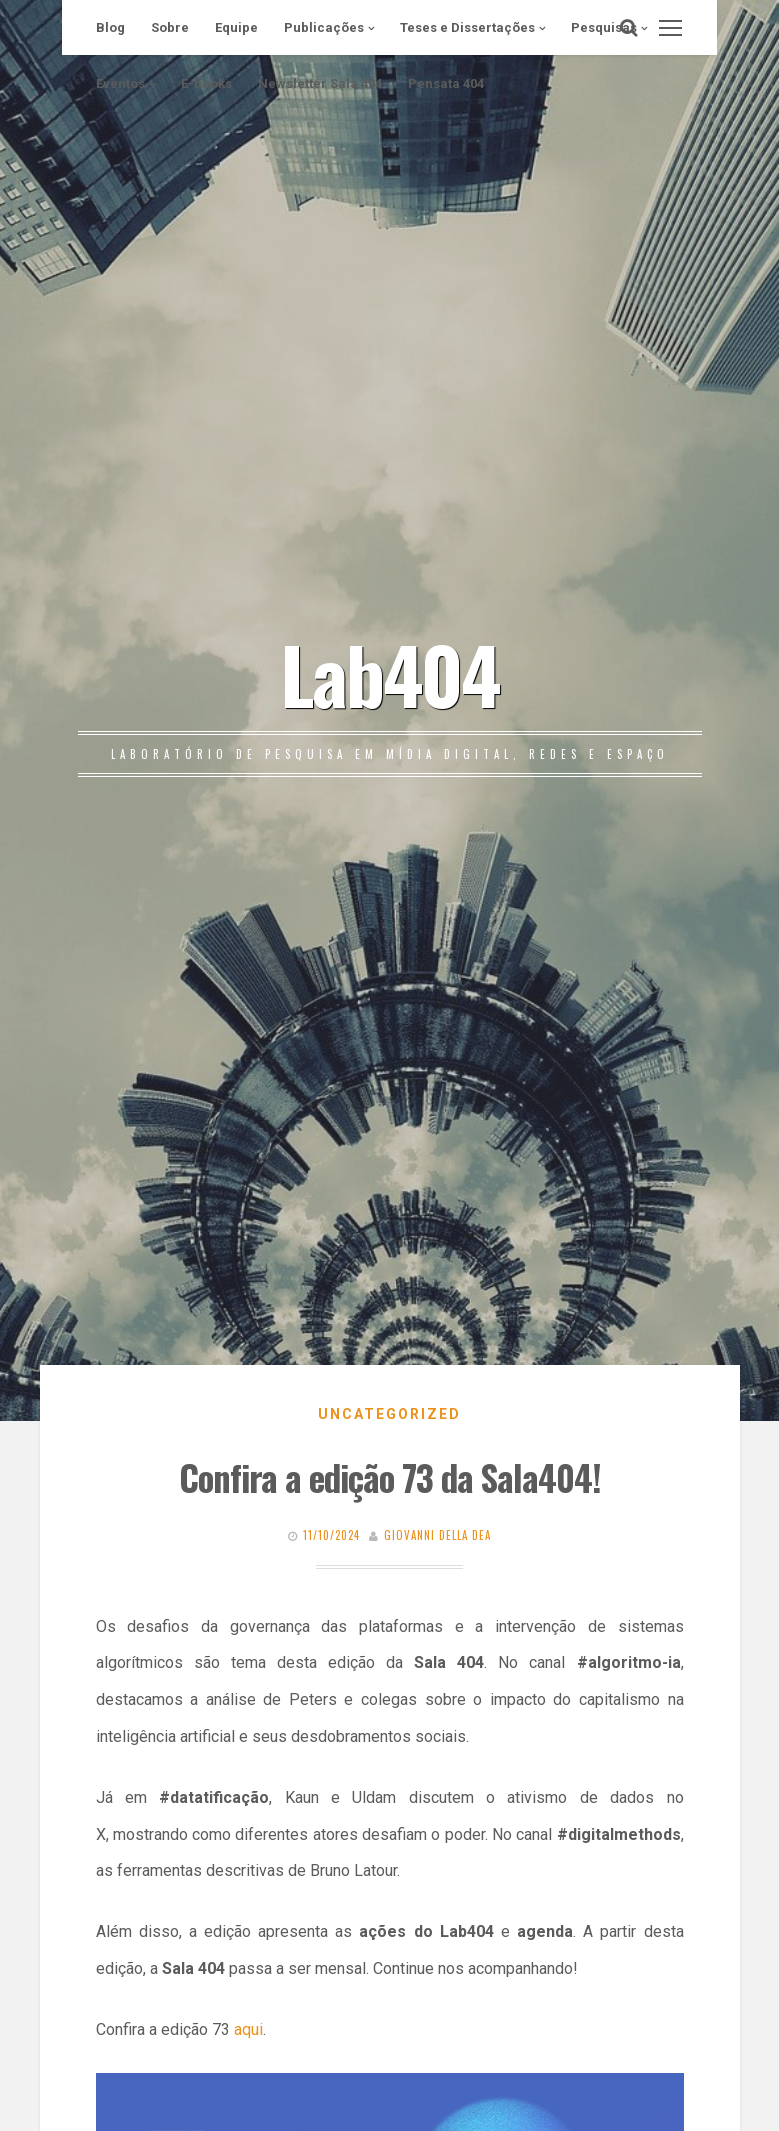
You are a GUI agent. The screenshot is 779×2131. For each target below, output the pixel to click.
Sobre (170, 27)
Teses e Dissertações (467, 27)
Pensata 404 (446, 83)
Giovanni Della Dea (437, 1535)
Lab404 (389, 673)
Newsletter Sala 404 (320, 83)
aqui (248, 2029)
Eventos (120, 83)
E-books (206, 83)
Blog (110, 27)
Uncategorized (389, 1414)
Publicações (324, 27)
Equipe (236, 27)
